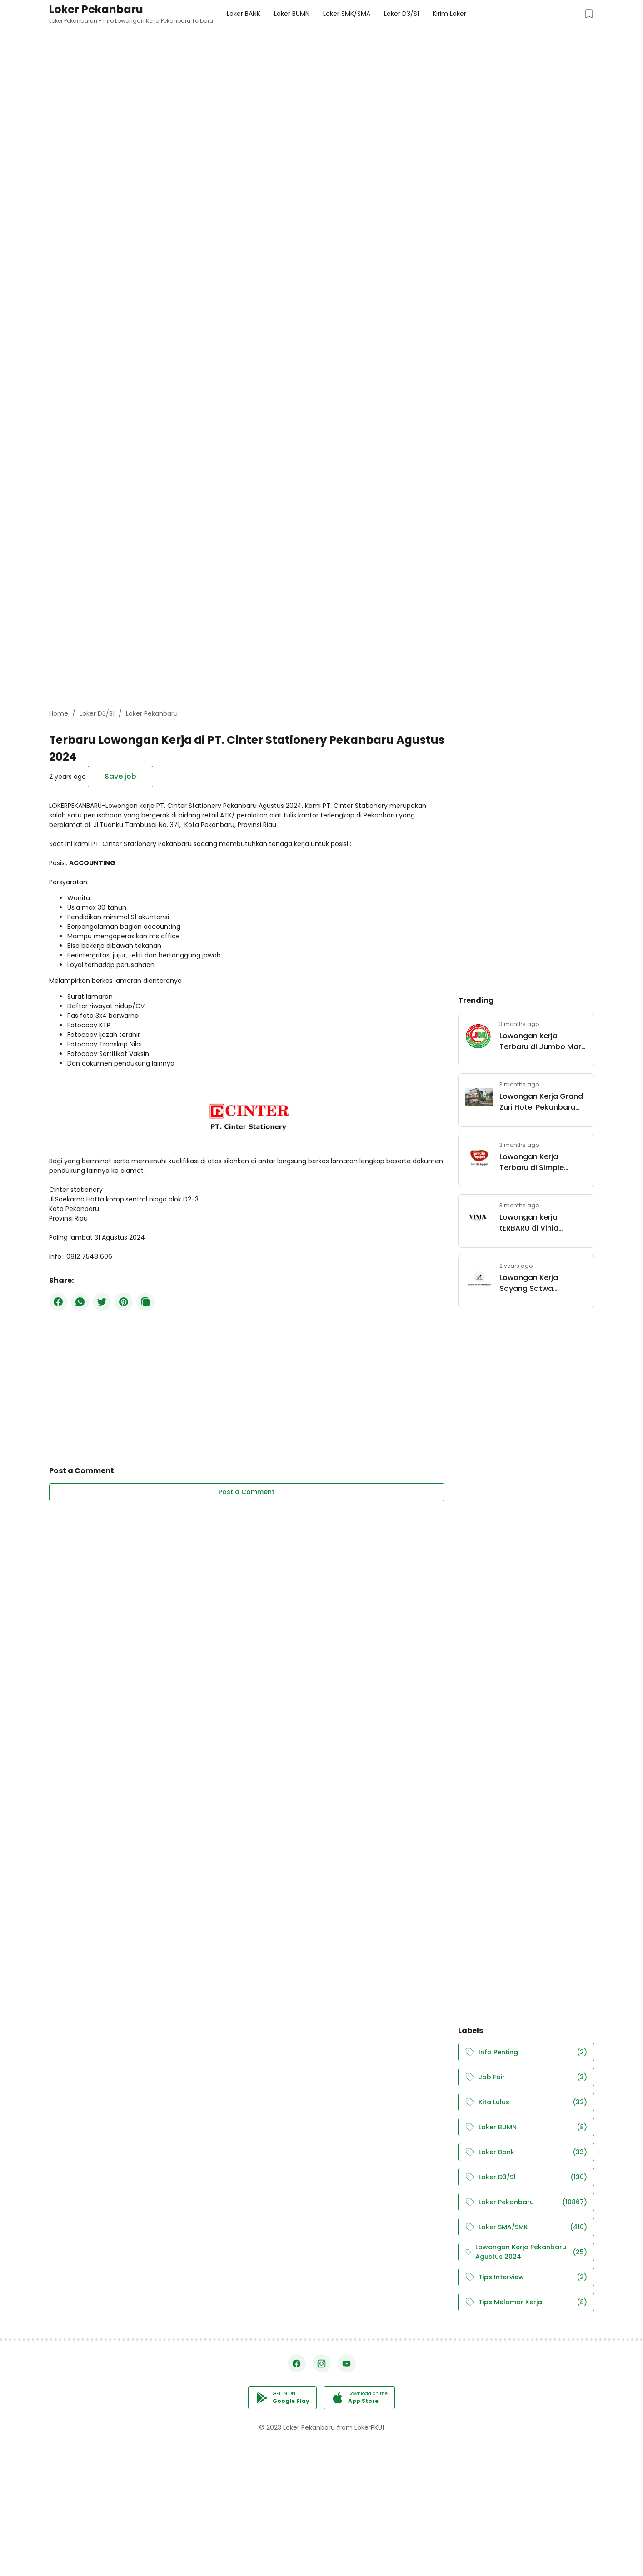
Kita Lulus (526, 2102)
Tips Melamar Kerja (526, 2302)
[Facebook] (58, 1302)
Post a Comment (246, 1491)
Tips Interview (526, 2277)
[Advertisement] (272, 63)
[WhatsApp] (80, 1302)
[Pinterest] (124, 1302)
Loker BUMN (526, 2127)
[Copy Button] (145, 1302)
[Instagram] (322, 2363)
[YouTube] (347, 2363)
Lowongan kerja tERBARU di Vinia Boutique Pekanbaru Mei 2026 (536, 1223)
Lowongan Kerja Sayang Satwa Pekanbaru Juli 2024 (536, 1283)
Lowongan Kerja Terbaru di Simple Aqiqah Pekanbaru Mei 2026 (540, 1162)
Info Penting (526, 2052)
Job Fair (526, 2077)
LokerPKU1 (369, 2427)
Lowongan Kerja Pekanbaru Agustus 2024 (526, 2252)
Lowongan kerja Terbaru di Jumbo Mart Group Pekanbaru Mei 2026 (541, 1041)
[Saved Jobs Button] (588, 13)
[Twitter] (102, 1302)
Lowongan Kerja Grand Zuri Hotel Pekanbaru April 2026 (541, 1102)
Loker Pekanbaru (96, 9)
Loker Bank (526, 2152)
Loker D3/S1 (526, 2177)
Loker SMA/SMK (526, 2227)
